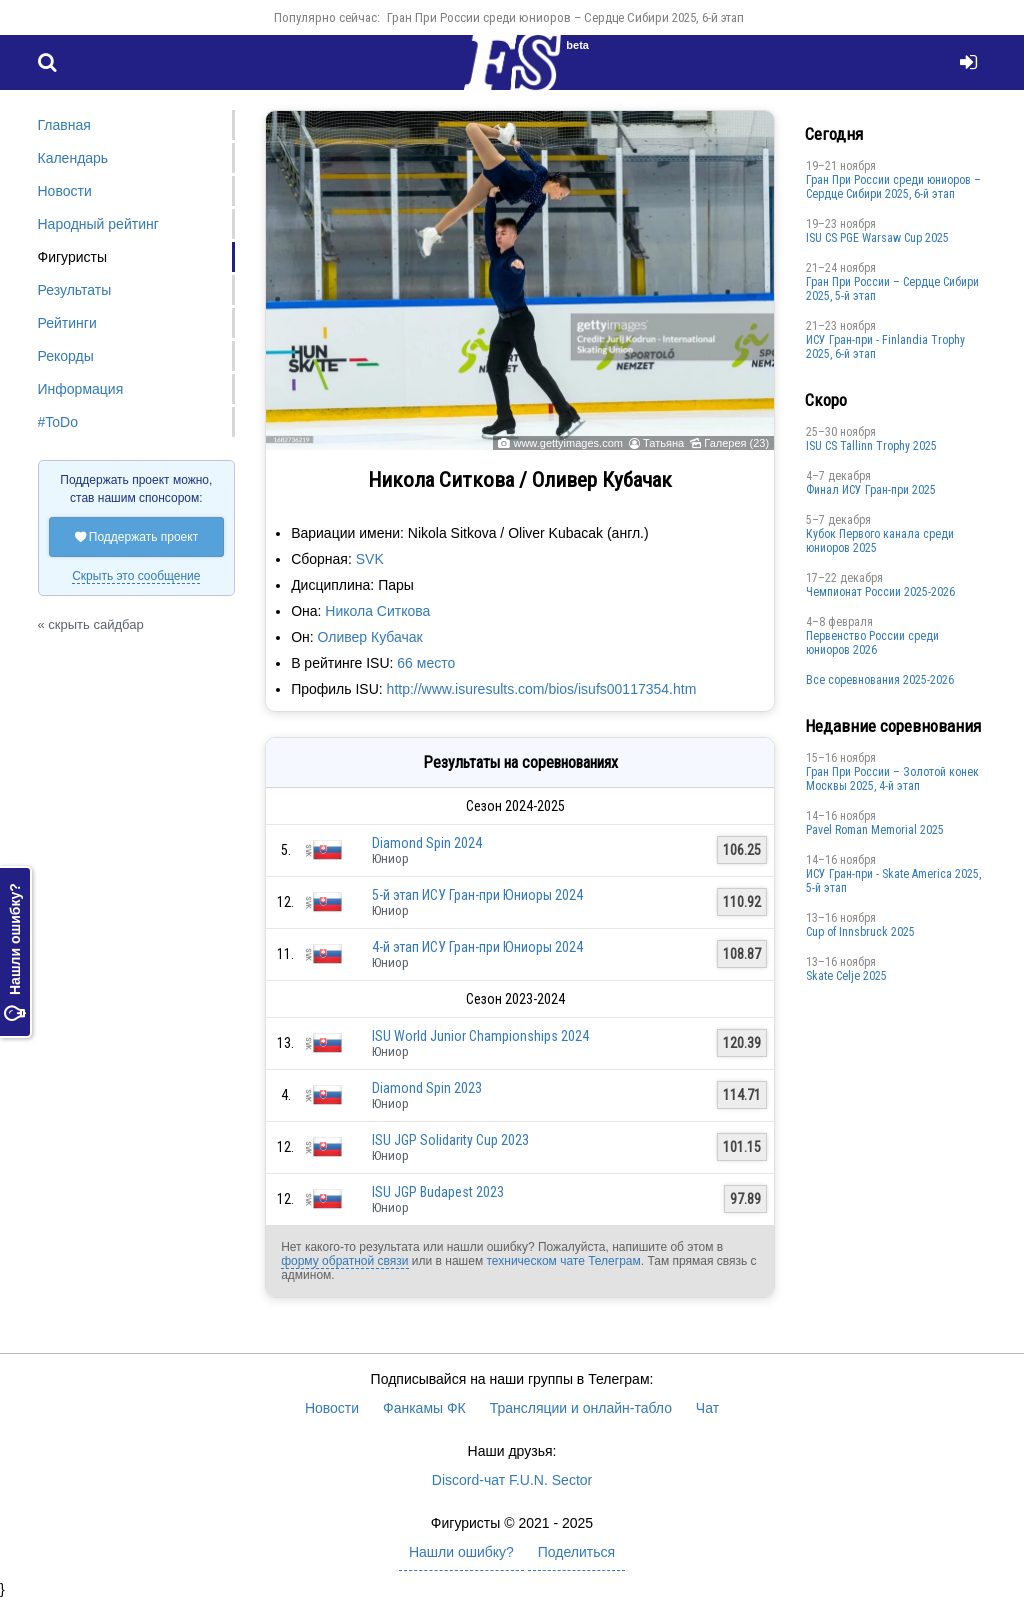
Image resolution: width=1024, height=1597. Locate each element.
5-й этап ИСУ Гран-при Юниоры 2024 (477, 895)
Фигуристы (73, 257)
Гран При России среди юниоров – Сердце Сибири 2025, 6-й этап (565, 17)
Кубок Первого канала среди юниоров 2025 (880, 541)
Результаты (75, 290)
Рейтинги (67, 323)
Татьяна (663, 443)
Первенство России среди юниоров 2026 (872, 643)
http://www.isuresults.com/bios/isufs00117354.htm (542, 689)
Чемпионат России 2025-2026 (880, 592)
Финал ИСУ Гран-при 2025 (871, 490)
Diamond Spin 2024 (427, 843)
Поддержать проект (137, 537)
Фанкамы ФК (424, 1408)
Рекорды (66, 356)
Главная (64, 125)
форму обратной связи (344, 1261)
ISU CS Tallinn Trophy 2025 (871, 446)
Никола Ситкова (377, 611)
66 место (426, 663)
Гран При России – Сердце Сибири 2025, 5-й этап (892, 289)
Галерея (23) (736, 443)
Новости (65, 191)
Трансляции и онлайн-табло (581, 1408)
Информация (81, 389)
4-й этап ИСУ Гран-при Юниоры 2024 (477, 947)
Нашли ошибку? (15, 952)
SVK (370, 559)
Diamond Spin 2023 (427, 1088)
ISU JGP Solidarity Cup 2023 (450, 1140)
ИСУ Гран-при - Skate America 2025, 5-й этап (893, 881)
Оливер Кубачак (370, 637)
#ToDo (58, 422)
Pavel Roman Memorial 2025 (875, 830)
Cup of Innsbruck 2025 (860, 932)
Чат (707, 1408)
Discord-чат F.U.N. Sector (512, 1480)
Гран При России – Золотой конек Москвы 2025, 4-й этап (892, 779)
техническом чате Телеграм (563, 1261)
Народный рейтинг (98, 224)
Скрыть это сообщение (136, 576)
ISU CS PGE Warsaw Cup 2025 (877, 238)
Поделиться (576, 1552)
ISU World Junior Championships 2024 (480, 1036)
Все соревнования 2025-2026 (880, 680)
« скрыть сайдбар (91, 624)
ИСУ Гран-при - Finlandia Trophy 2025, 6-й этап (885, 347)
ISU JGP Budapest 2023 (438, 1192)
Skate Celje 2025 (846, 976)
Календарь (73, 158)
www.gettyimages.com (567, 443)
